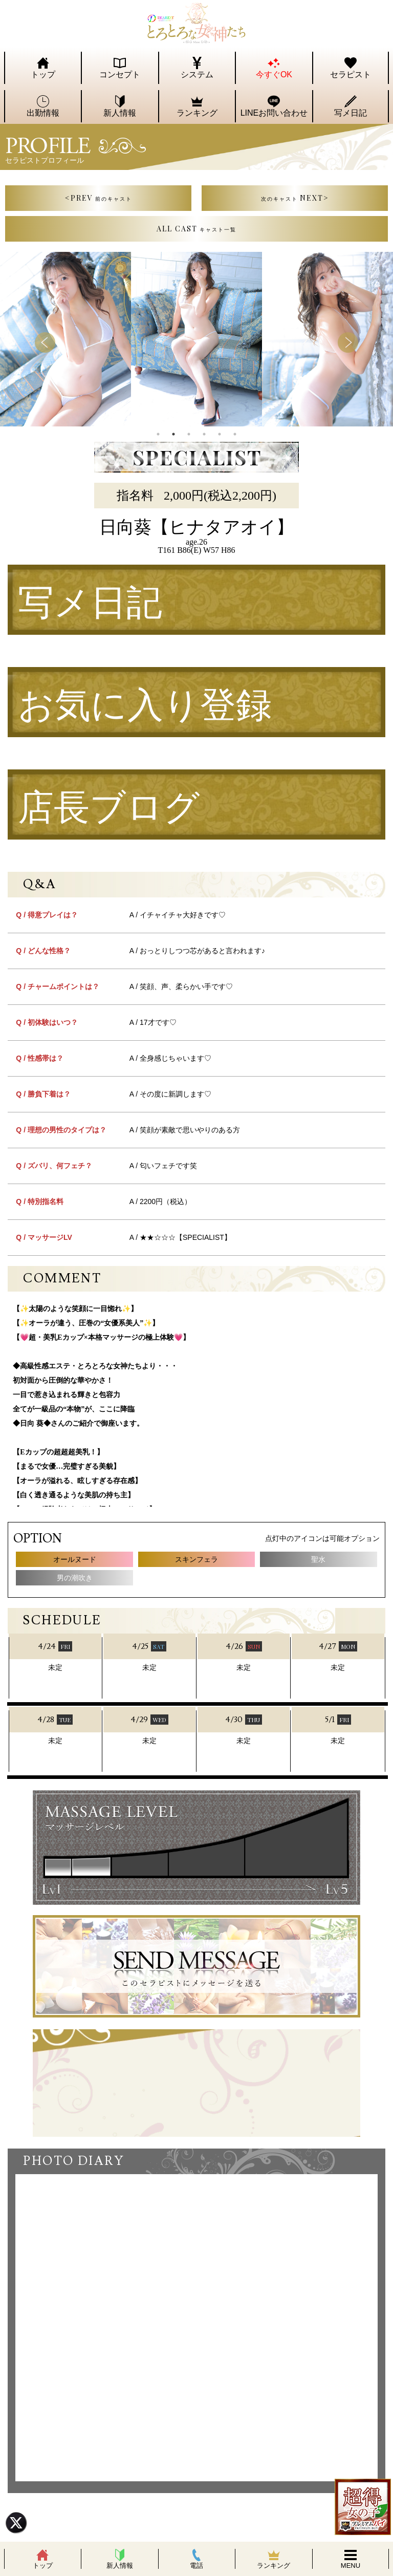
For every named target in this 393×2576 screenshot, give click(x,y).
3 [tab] (189, 434)
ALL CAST (196, 228)
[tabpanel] (196, 339)
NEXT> (295, 198)
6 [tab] (235, 434)
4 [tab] (204, 434)
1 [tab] (158, 434)
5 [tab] (219, 434)
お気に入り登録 (145, 706)
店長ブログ (109, 808)
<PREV (98, 198)
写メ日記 (90, 603)
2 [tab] (173, 434)
